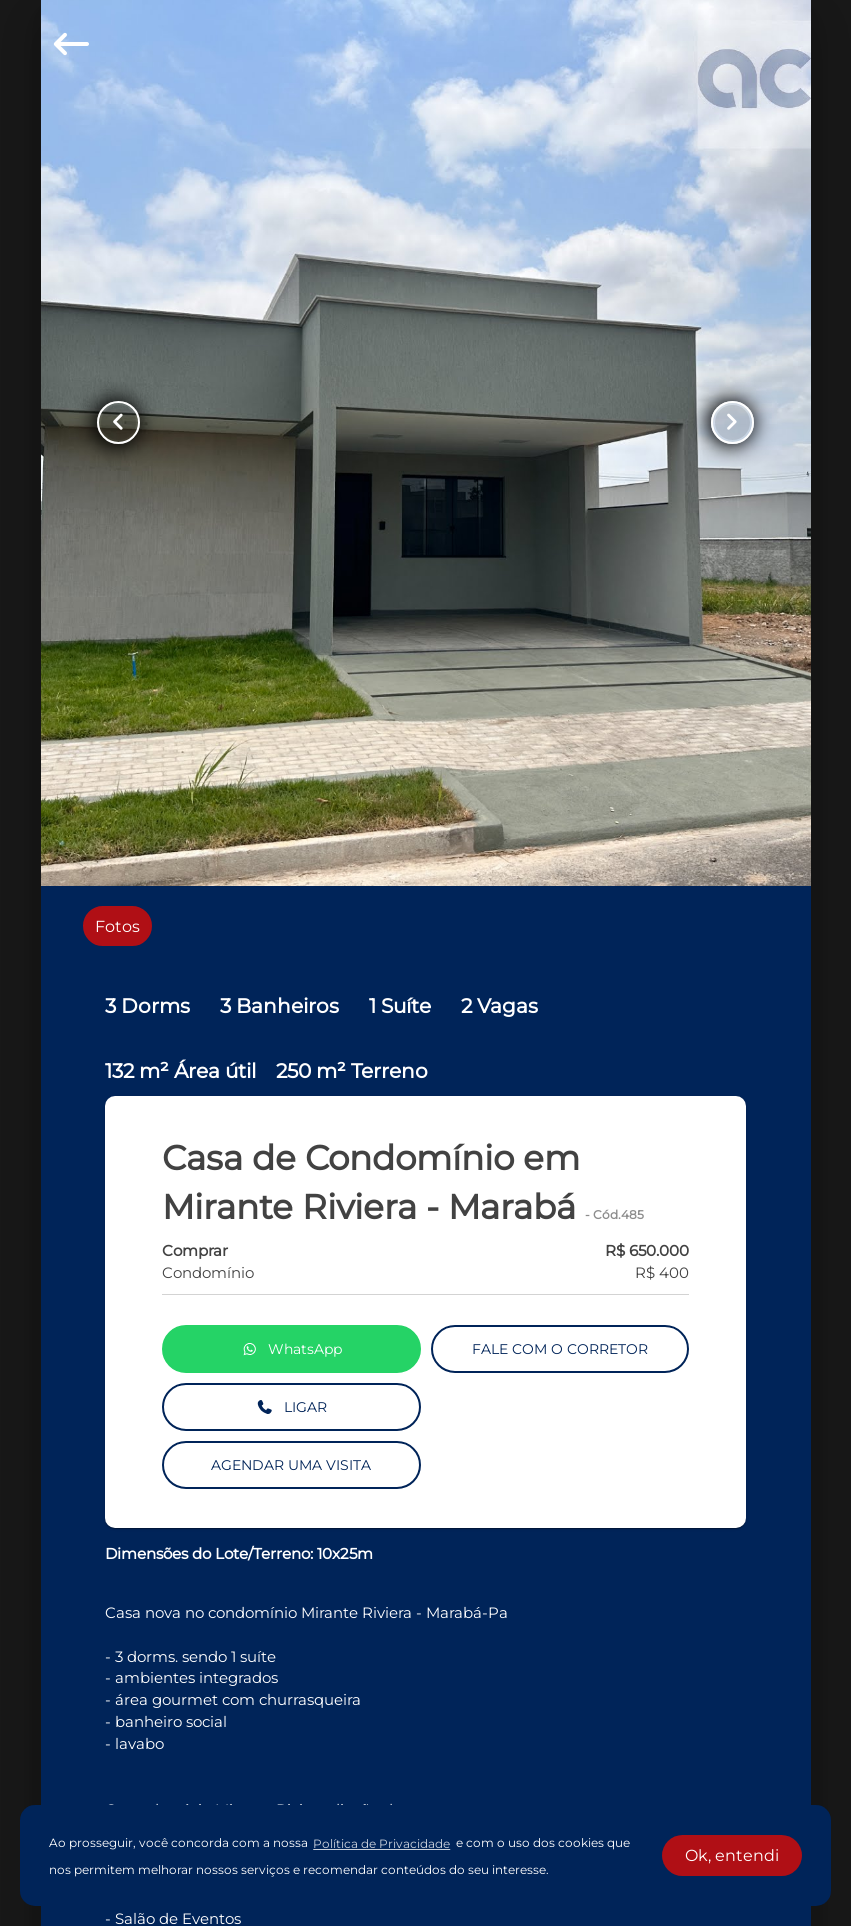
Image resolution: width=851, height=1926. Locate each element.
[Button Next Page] (729, 423)
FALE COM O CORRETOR (560, 1350)
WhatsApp (292, 1350)
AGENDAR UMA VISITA (291, 1466)
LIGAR (291, 1408)
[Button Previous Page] (123, 423)
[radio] (117, 926)
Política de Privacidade (381, 1843)
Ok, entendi (732, 1855)
